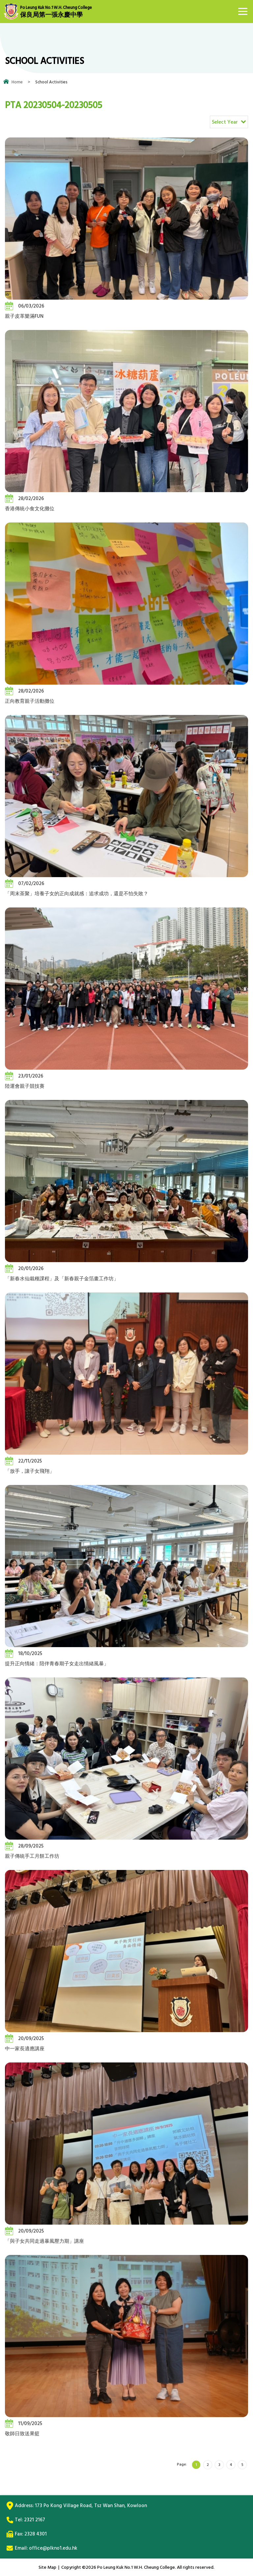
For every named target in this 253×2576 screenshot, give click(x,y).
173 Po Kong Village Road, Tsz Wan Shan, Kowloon (91, 2506)
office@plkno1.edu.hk (53, 2548)
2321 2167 (34, 2520)
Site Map (47, 2567)
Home (17, 82)
